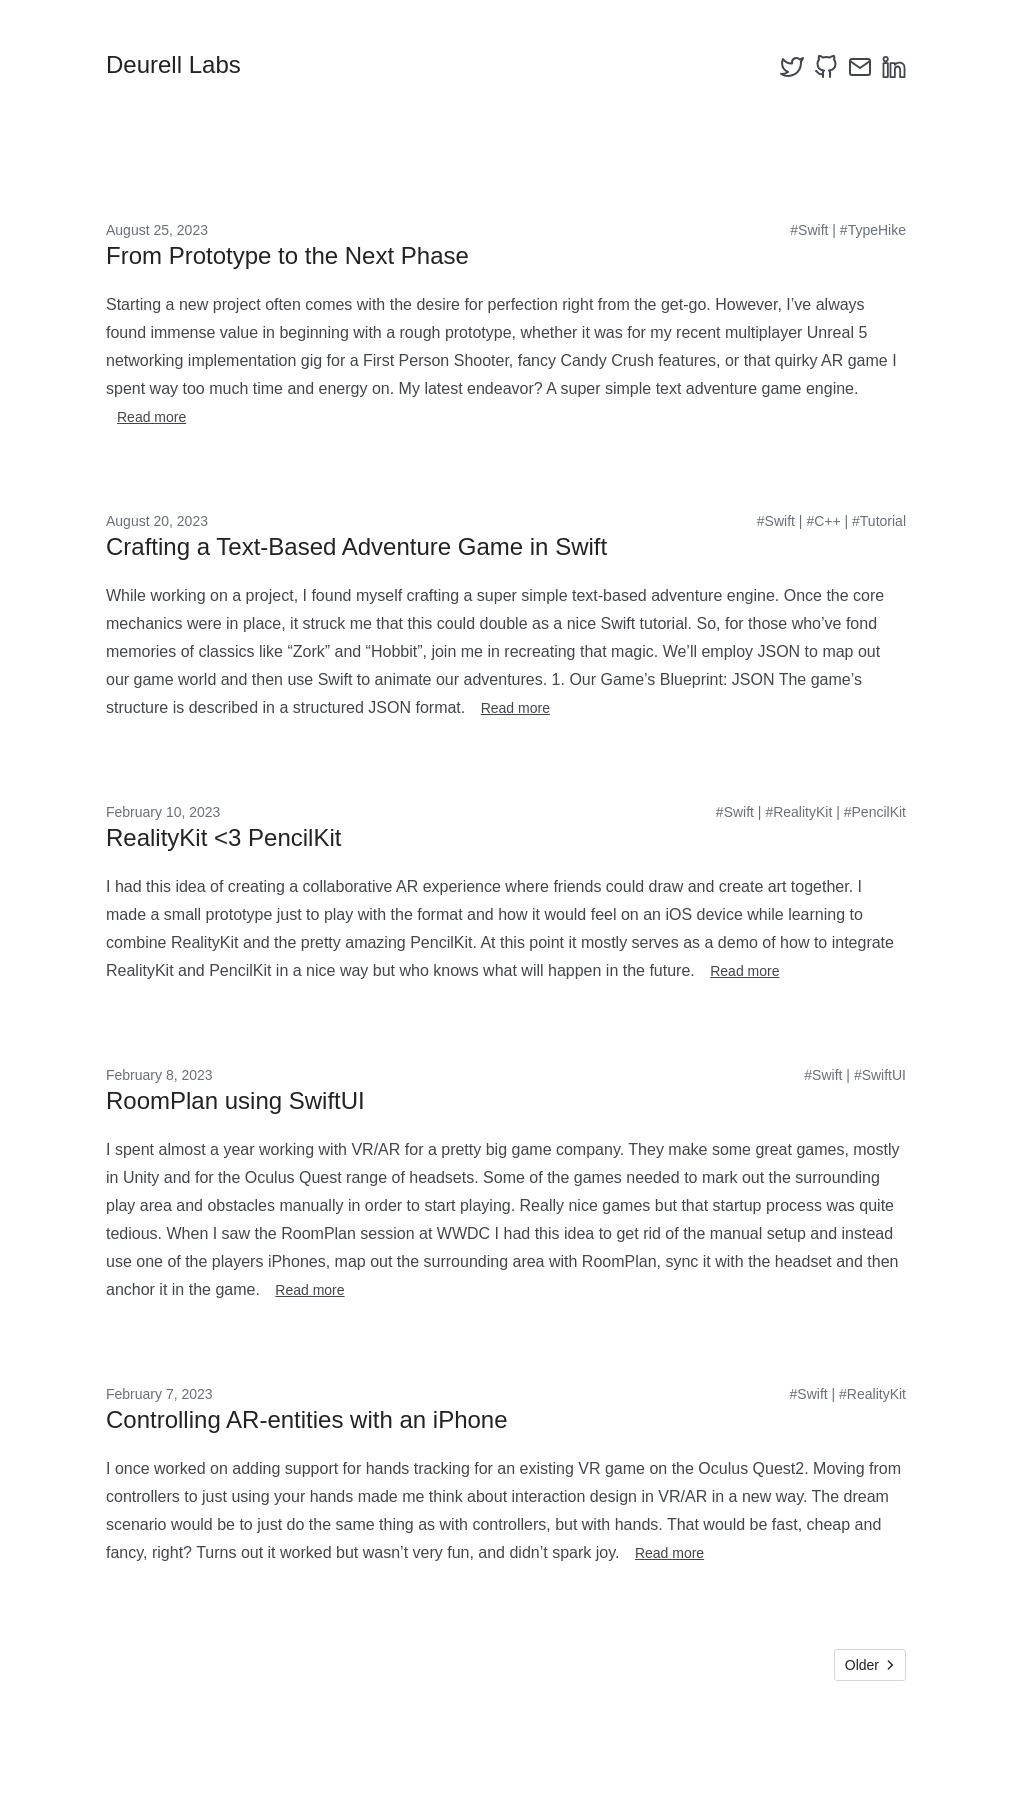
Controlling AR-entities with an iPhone (307, 1419)
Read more (151, 417)
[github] (826, 67)
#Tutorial (879, 521)
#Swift (809, 230)
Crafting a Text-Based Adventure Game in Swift (356, 546)
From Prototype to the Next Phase (287, 255)
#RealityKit (798, 812)
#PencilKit (875, 812)
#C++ (823, 521)
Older (870, 1665)
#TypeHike (873, 230)
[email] (860, 67)
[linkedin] (894, 67)
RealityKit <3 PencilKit (223, 837)
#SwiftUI (880, 1075)
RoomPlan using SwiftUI (235, 1100)
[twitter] (792, 67)
